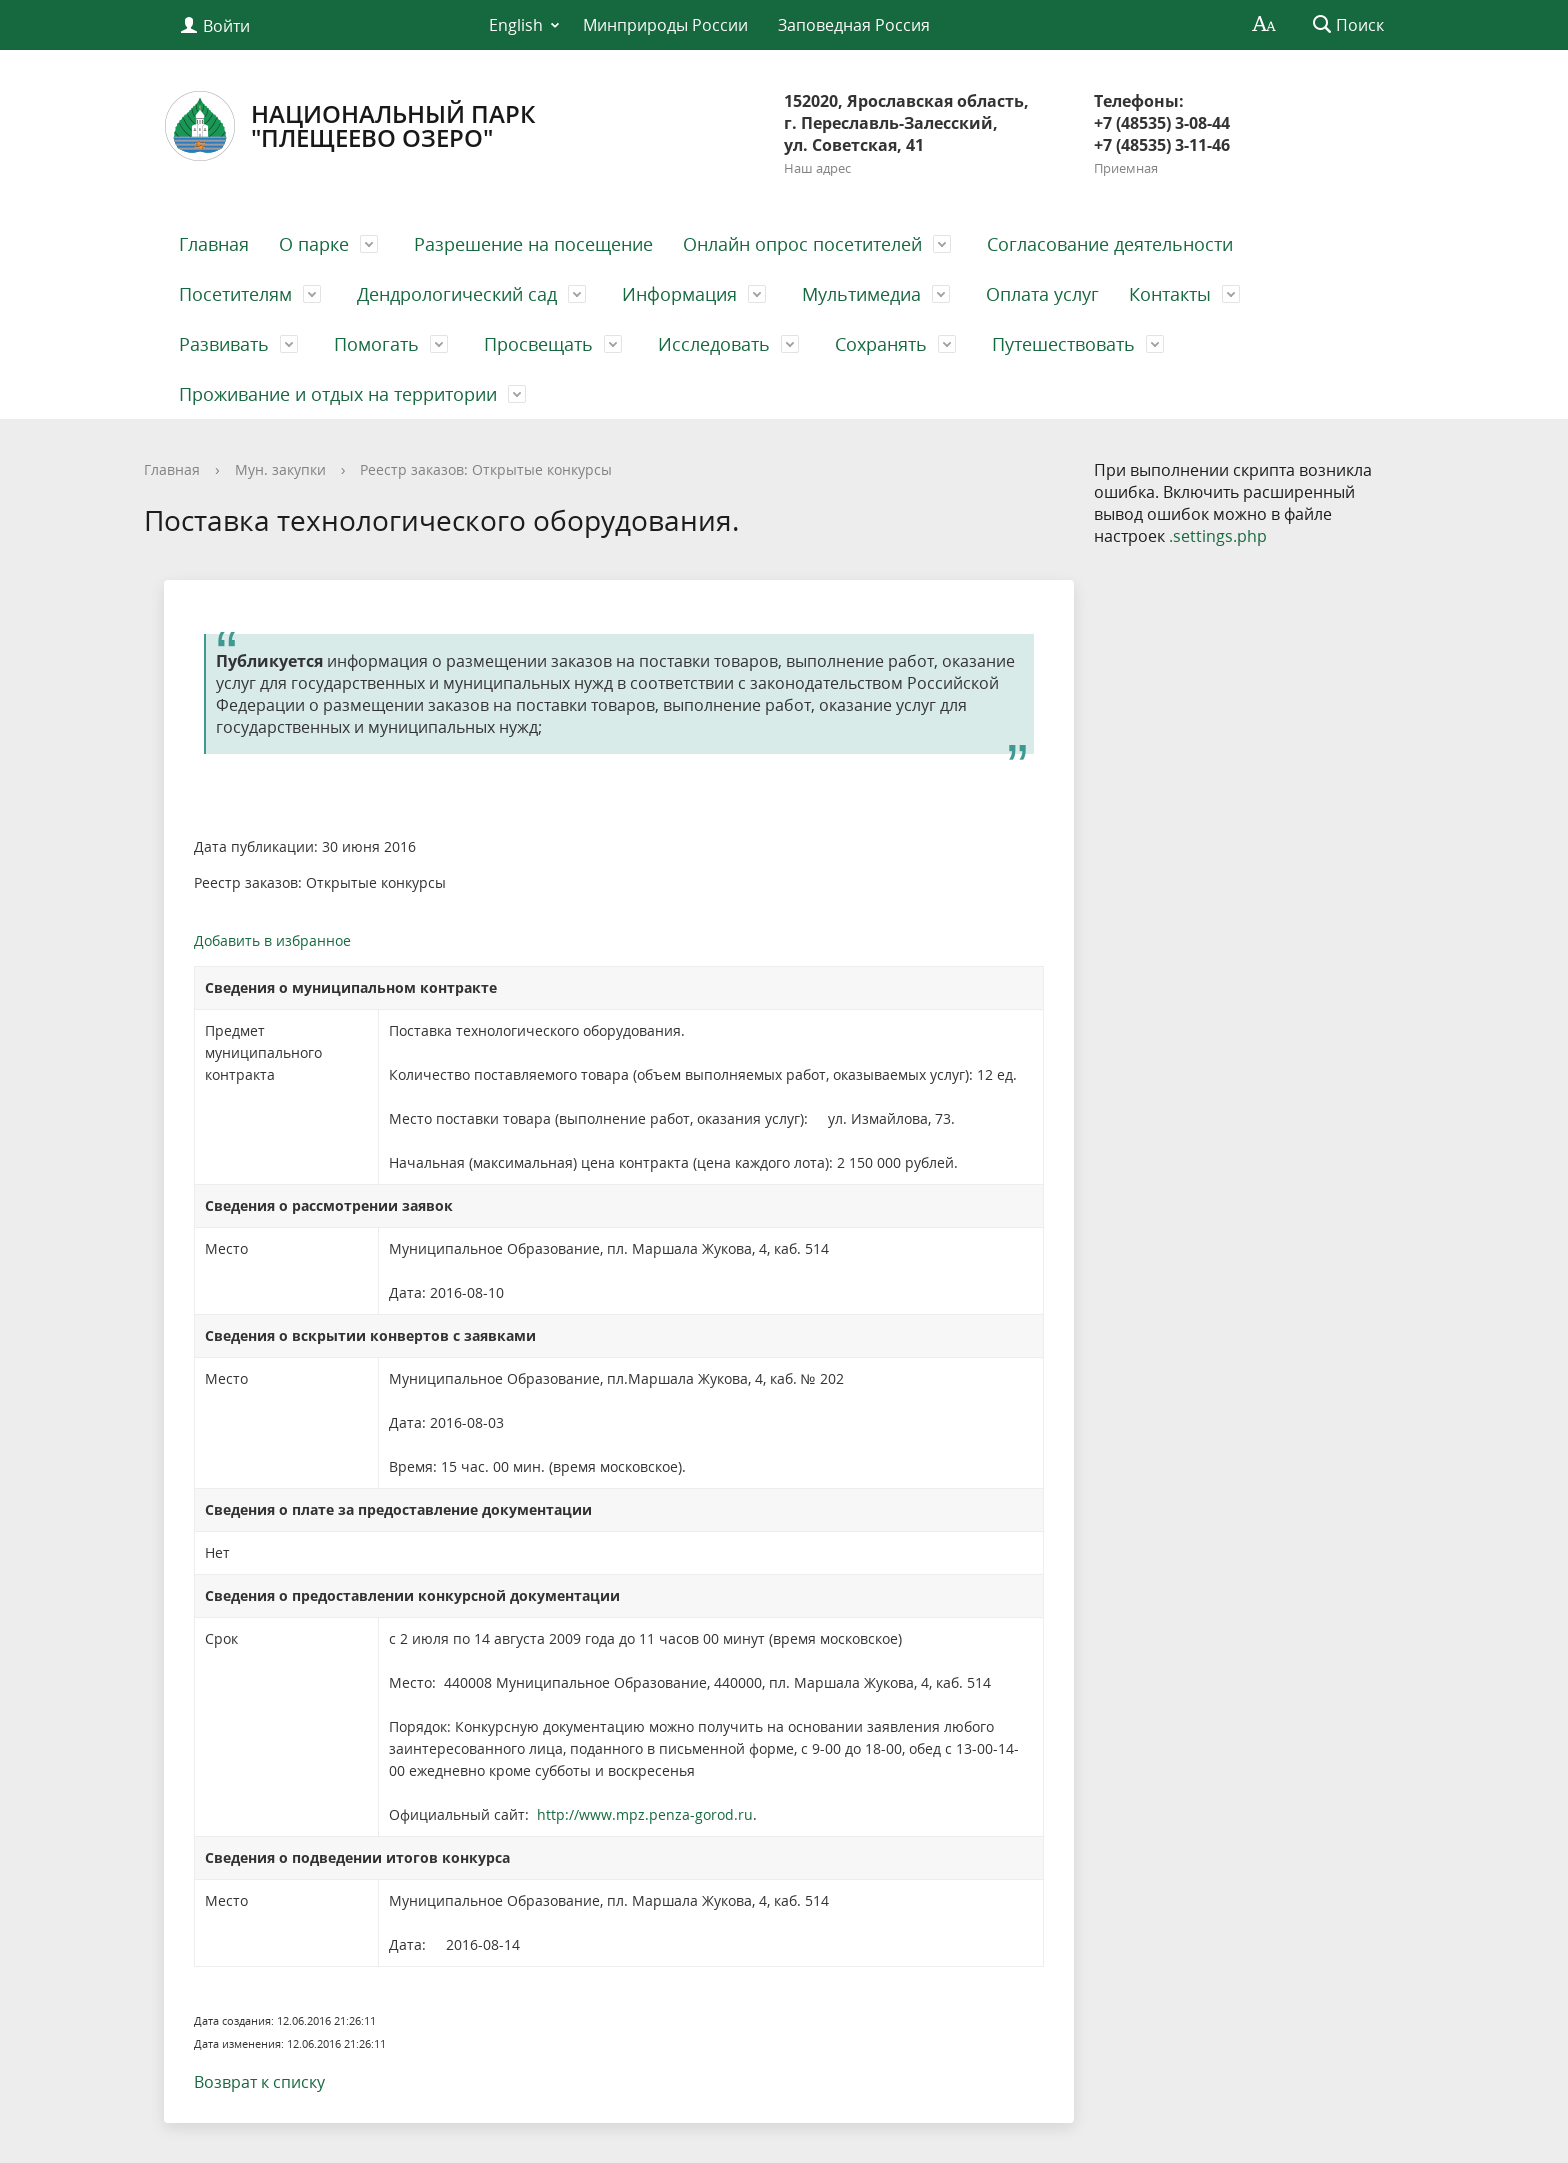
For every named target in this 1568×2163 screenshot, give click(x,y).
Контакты (1170, 294)
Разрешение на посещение (533, 244)
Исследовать (714, 344)
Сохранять (881, 344)
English (516, 25)
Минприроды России (665, 25)
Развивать (224, 344)
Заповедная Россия (854, 25)
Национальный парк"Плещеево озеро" (349, 126)
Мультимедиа (861, 294)
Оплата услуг (1042, 294)
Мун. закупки (280, 469)
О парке (314, 244)
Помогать (376, 344)
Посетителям (235, 294)
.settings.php (1218, 536)
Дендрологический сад (457, 294)
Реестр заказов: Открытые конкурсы (486, 469)
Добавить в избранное (272, 940)
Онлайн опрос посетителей (802, 244)
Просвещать (538, 344)
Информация (679, 294)
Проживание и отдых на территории (338, 394)
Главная (214, 244)
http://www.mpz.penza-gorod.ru (645, 1814)
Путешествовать (1063, 344)
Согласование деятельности (1110, 244)
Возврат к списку (259, 2082)
